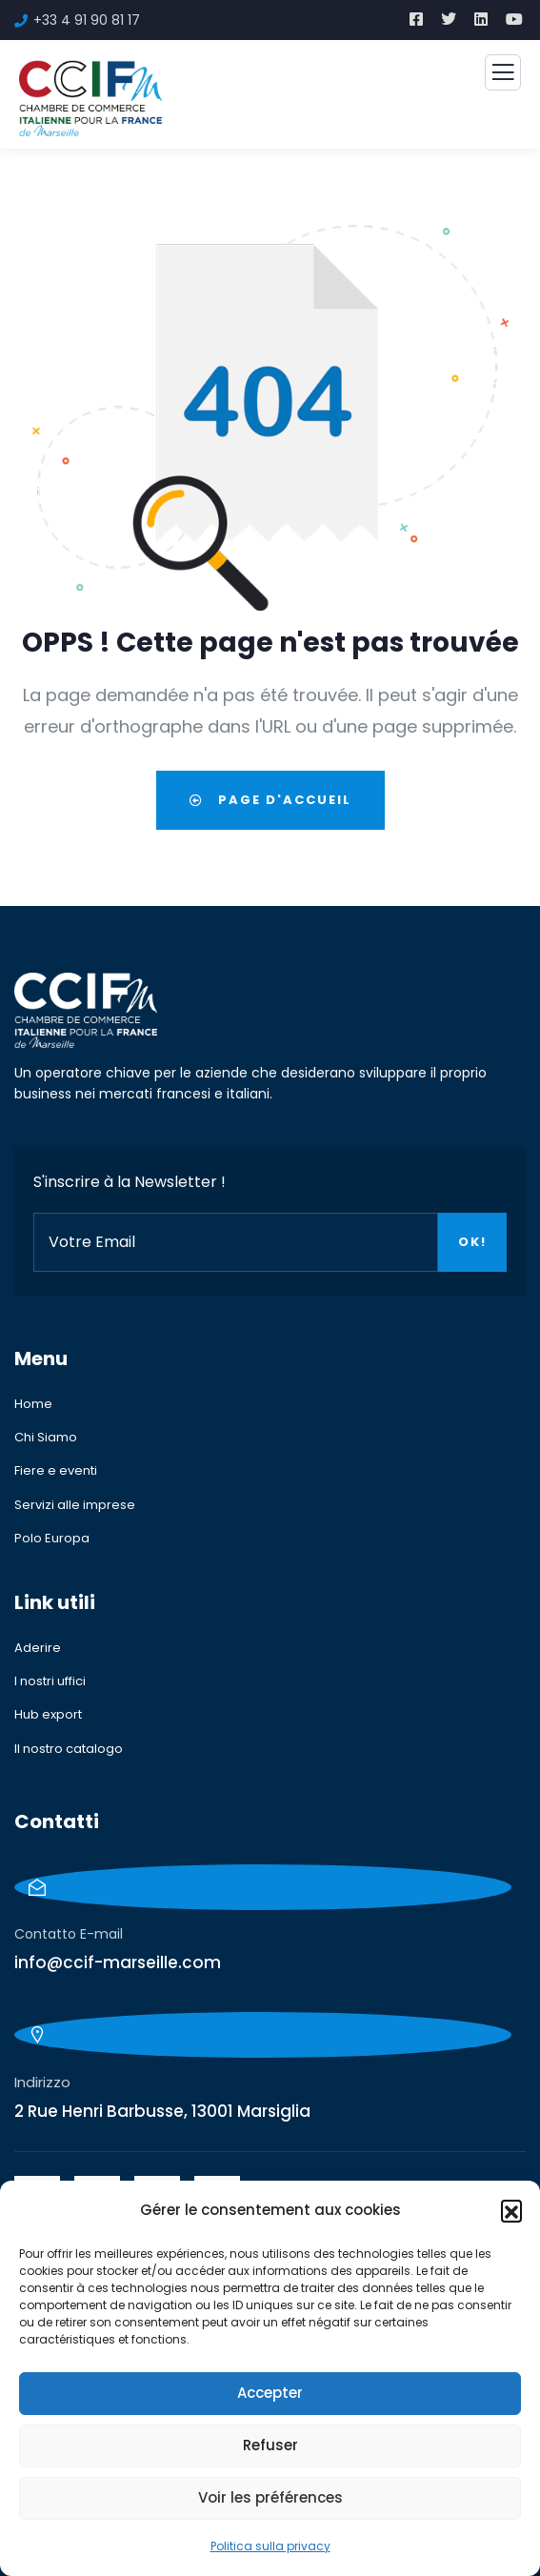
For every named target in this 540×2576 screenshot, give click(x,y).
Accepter (270, 2393)
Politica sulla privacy (270, 2546)
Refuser (270, 2445)
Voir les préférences (270, 2497)
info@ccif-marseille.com (117, 1962)
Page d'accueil (270, 800)
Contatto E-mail (68, 1933)
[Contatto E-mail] (262, 1887)
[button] (511, 2210)
